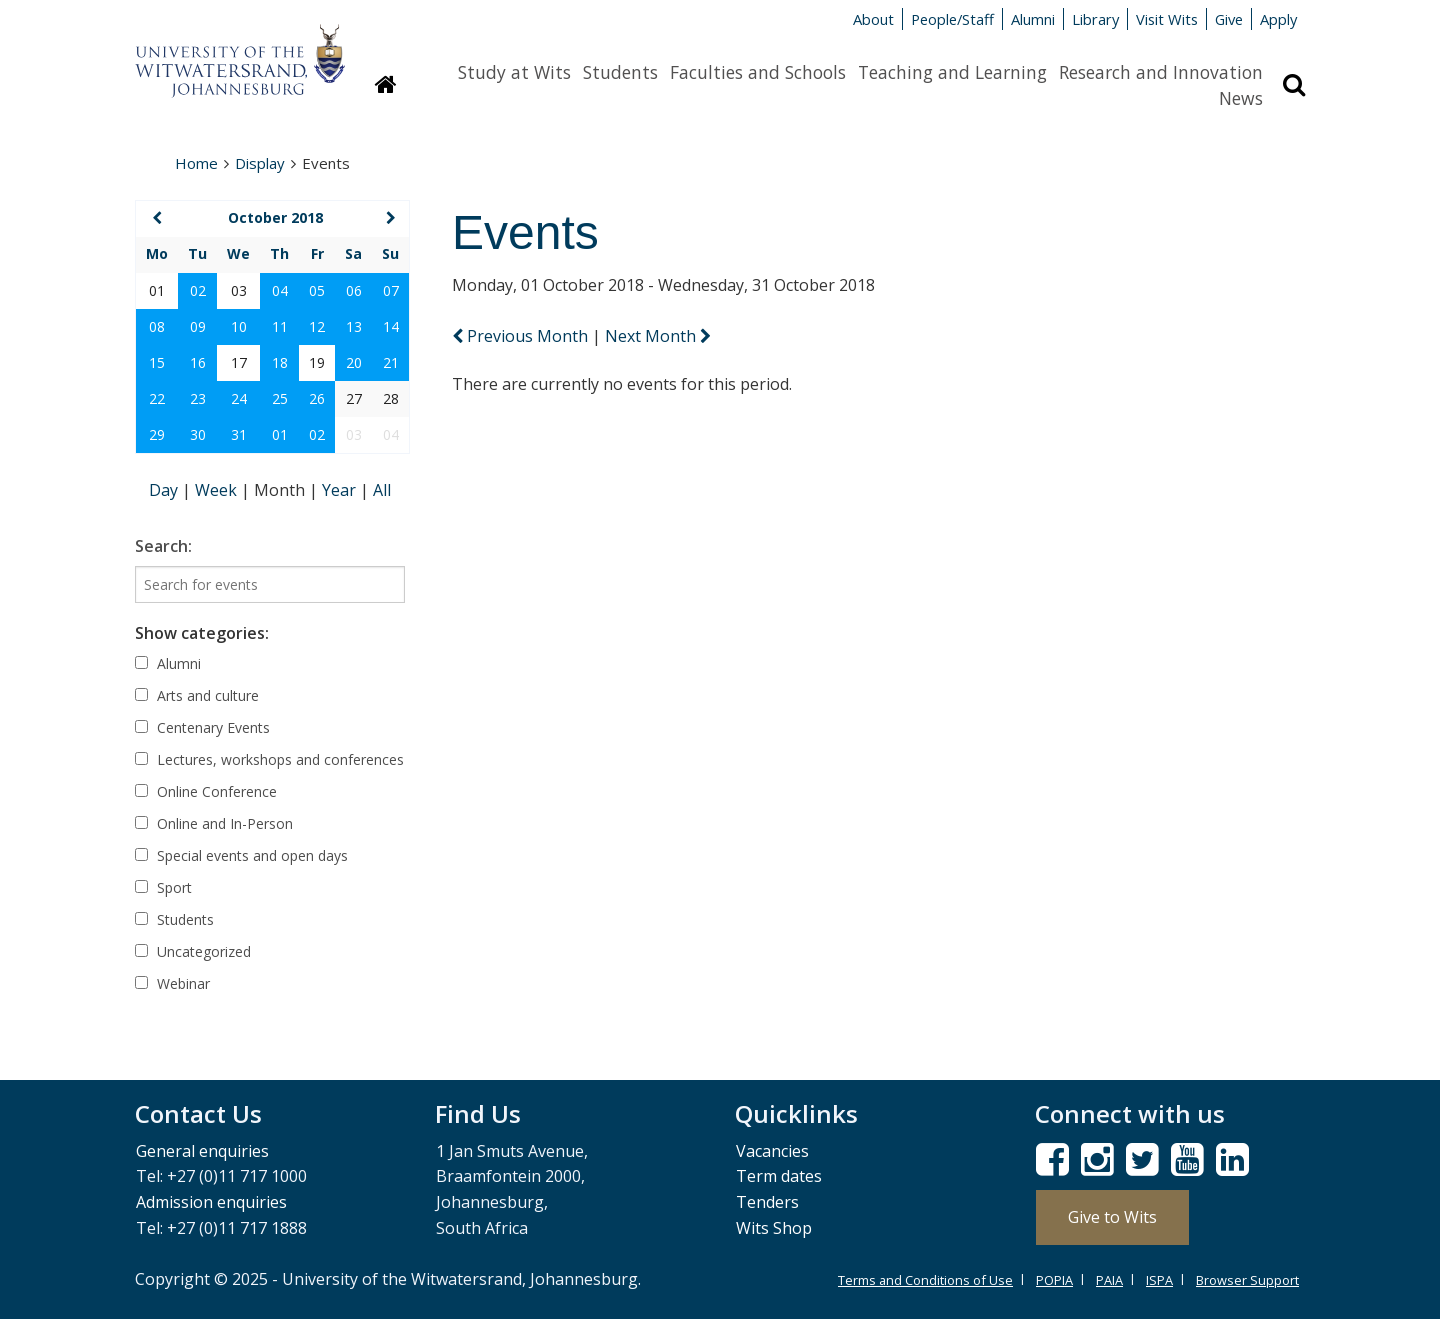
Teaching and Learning (952, 72)
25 (280, 398)
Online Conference (206, 791)
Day (165, 490)
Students (620, 72)
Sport (163, 887)
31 (239, 434)
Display (260, 163)
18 (280, 362)
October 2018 (275, 217)
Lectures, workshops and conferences (269, 759)
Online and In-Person (214, 823)
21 (391, 362)
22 (157, 398)
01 (280, 434)
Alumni (1033, 19)
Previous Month (522, 336)
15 (157, 362)
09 (198, 326)
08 (157, 326)
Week (218, 490)
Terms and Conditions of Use (925, 1280)
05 (317, 290)
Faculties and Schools (758, 72)
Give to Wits (1112, 1217)
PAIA (1109, 1280)
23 (198, 398)
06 (354, 290)
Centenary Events (202, 727)
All (382, 490)
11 (280, 326)
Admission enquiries (211, 1202)
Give (1229, 19)
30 (198, 434)
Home (196, 163)
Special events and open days (241, 855)
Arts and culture (197, 695)
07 (391, 290)
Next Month (658, 336)
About (873, 19)
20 (354, 362)
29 (157, 434)
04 (280, 290)
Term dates (779, 1176)
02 (198, 290)
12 (317, 326)
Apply (1278, 19)
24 (239, 398)
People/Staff (952, 19)
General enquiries (202, 1151)
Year (341, 490)
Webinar (172, 983)
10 (239, 326)
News (1241, 98)
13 (354, 326)
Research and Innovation (1161, 72)
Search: (163, 546)
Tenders (767, 1202)
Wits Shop (774, 1228)
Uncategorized (193, 951)
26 (317, 398)
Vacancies (772, 1151)
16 (198, 362)
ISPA (1159, 1280)
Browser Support (1247, 1280)
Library (1095, 19)
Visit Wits (1167, 19)
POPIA (1054, 1280)
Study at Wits (514, 72)
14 (391, 326)
